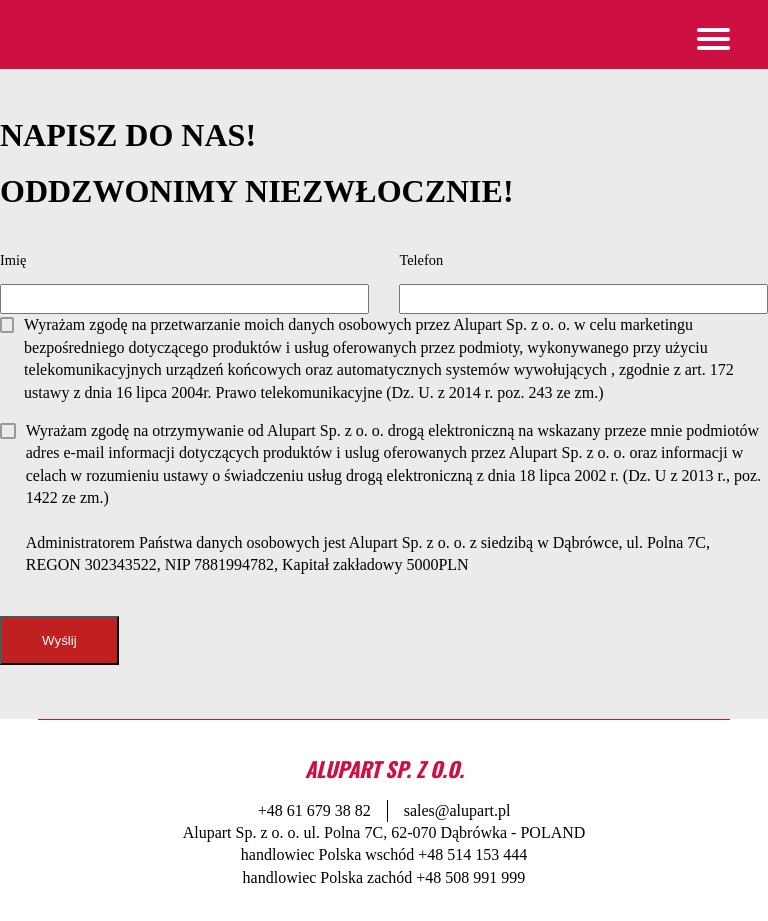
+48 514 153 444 (472, 854)
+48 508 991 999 (470, 877)
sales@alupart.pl (457, 810)
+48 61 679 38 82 (314, 810)
